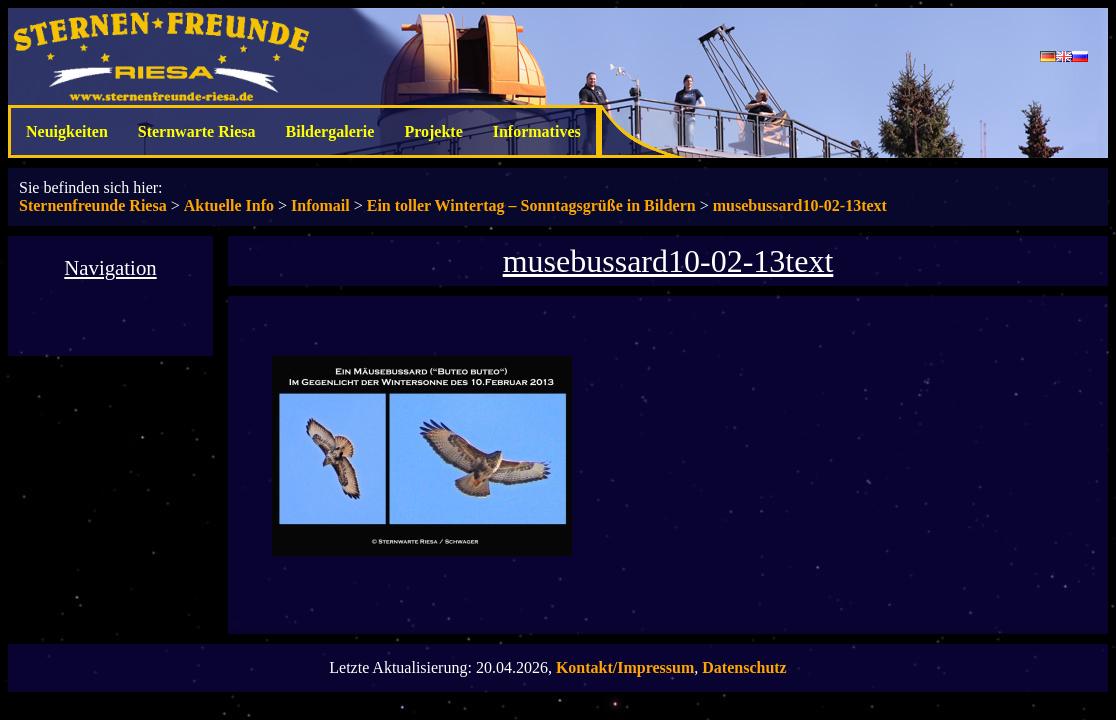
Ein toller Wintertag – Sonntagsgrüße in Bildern (531, 205)
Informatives (537, 131)
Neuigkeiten (67, 131)
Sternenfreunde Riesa (93, 205)
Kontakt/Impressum (625, 667)
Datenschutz (744, 667)
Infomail (320, 205)
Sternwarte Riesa (197, 131)
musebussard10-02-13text (800, 205)
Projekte (433, 131)
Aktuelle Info (229, 205)
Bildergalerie (330, 131)
